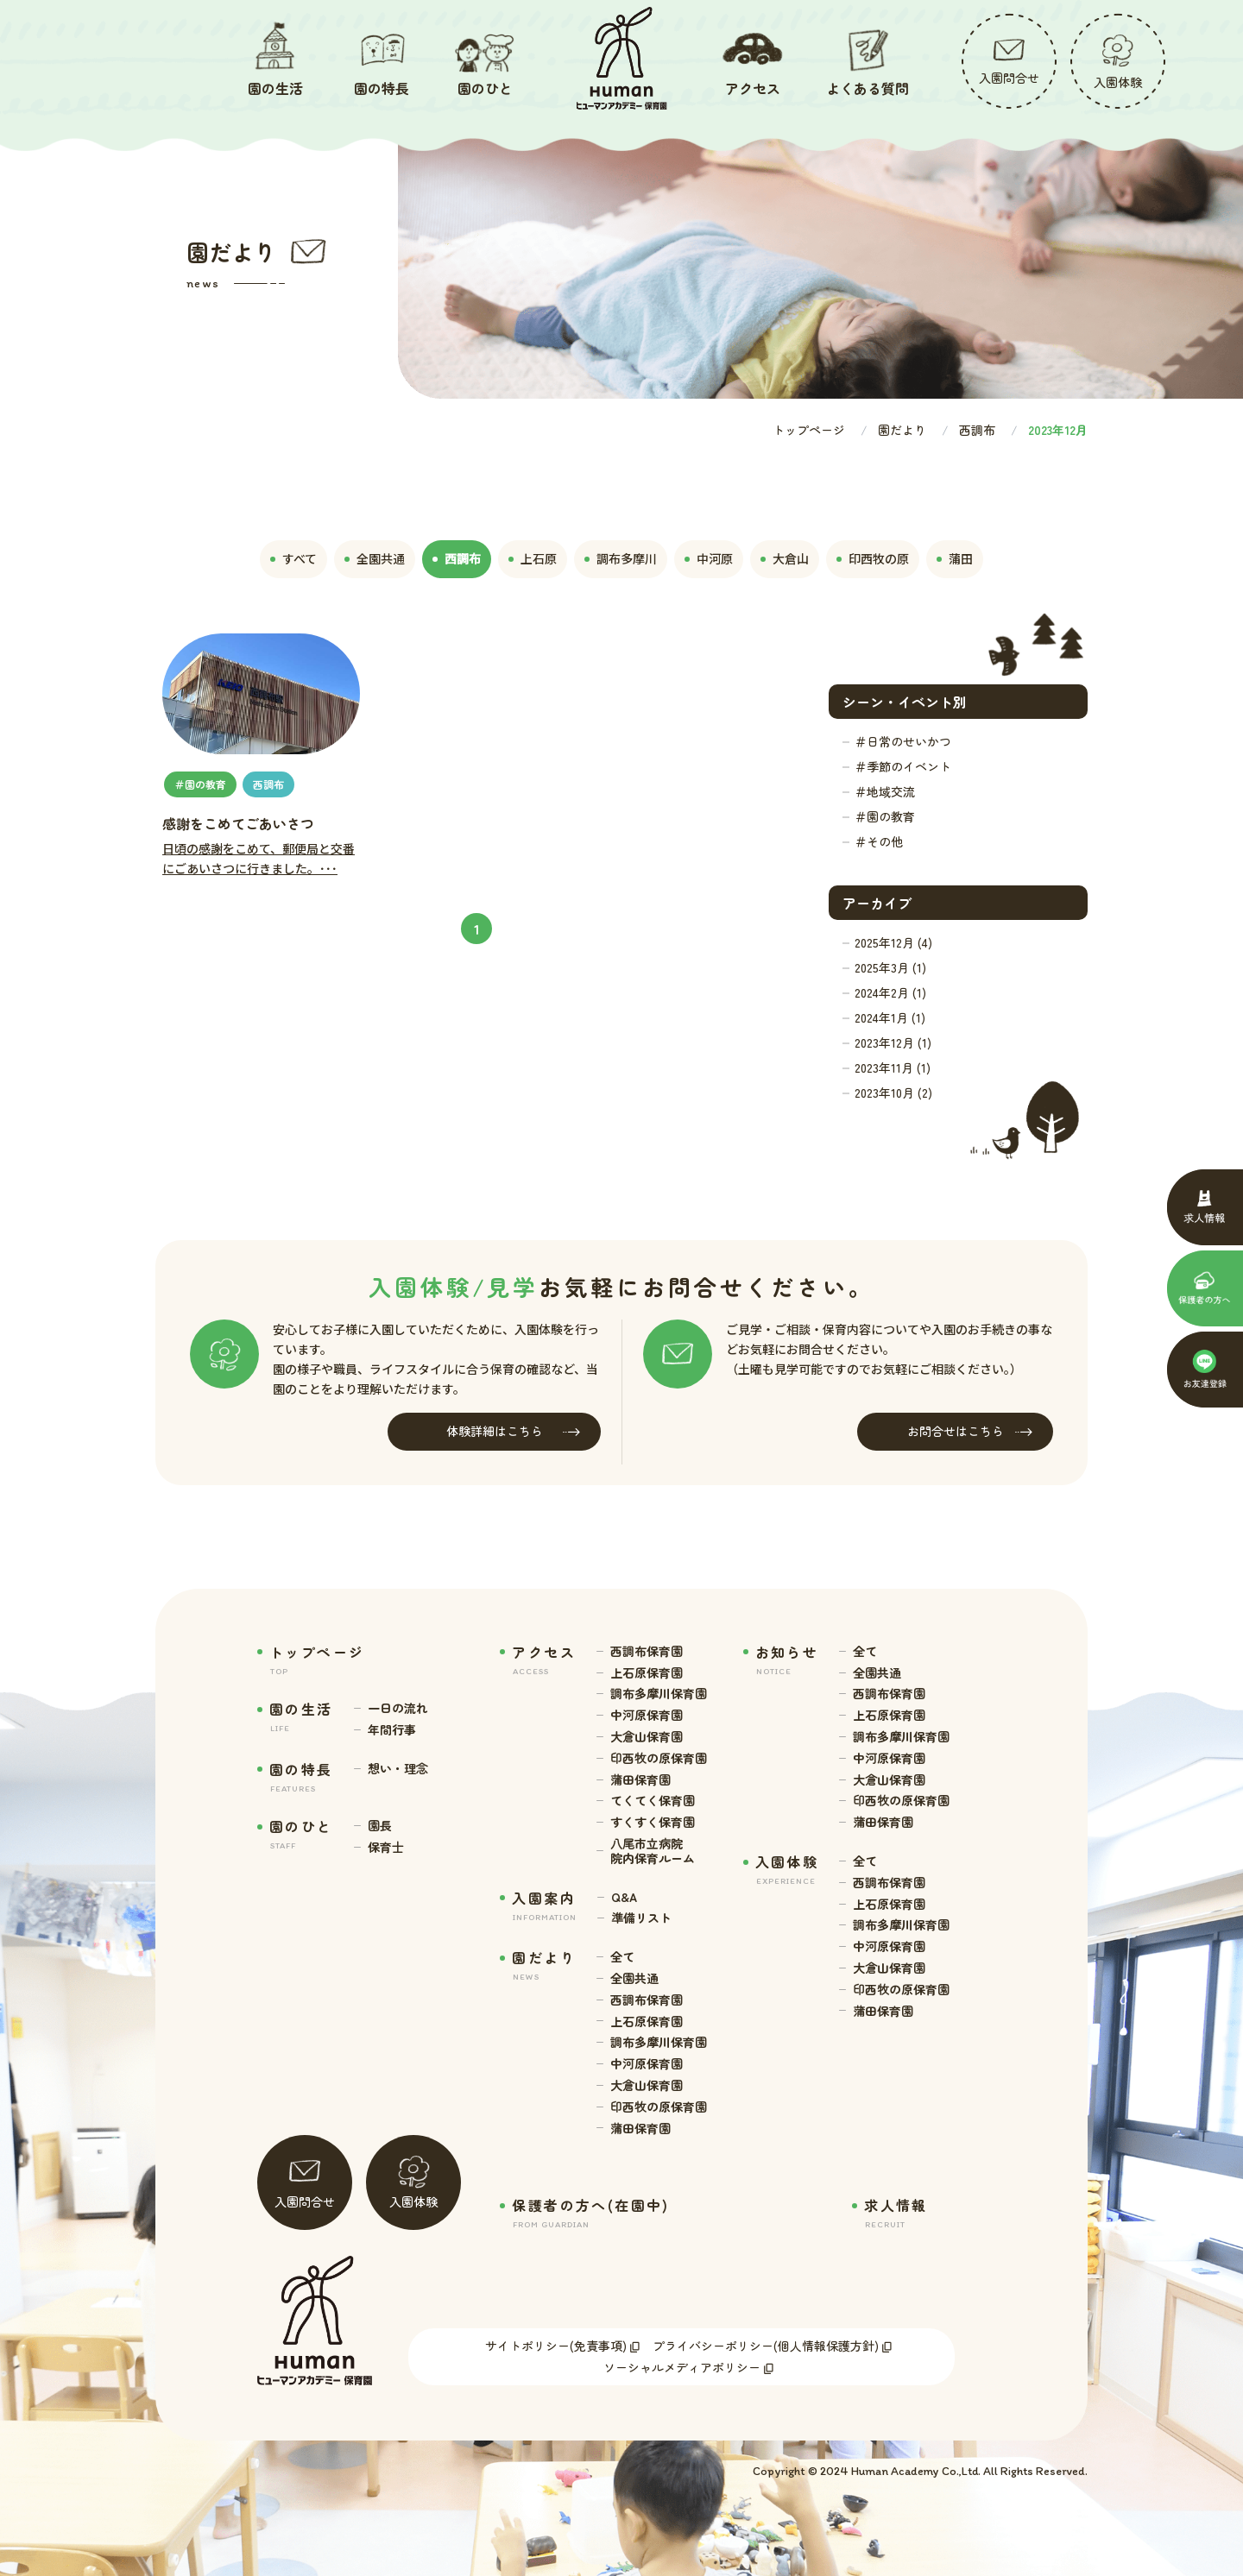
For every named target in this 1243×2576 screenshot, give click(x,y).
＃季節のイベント (903, 766)
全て (622, 1956)
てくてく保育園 (652, 1800)
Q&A (624, 1897)
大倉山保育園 (646, 1736)
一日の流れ (398, 1708)
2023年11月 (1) (893, 1067)
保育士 (386, 1847)
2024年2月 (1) (890, 992)
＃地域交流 (885, 791)
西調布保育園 (646, 1651)
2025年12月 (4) (893, 942)
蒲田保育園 (640, 1780)
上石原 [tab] (532, 558)
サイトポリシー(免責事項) (556, 2345)
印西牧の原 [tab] (872, 558)
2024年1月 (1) (890, 1017)
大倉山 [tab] (784, 558)
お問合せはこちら (970, 1431)
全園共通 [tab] (374, 558)
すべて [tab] (293, 558)
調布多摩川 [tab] (620, 558)
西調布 (977, 429)
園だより (902, 429)
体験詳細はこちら (513, 1431)
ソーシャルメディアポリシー (681, 2367)
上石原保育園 (646, 1673)
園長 (380, 1825)
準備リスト (641, 1918)
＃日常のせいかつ (903, 741)
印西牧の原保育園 (658, 1758)
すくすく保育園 (652, 1822)
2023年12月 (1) (893, 1042)
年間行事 (392, 1730)
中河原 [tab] (709, 558)
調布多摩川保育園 (658, 1693)
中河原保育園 (646, 1715)
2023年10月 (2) (893, 1092)
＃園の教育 (885, 816)
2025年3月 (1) (890, 967)
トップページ (809, 429)
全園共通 (634, 1978)
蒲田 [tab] (955, 558)
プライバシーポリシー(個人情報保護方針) (766, 2345)
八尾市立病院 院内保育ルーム (652, 1851)
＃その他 (879, 841)
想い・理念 (398, 1768)
